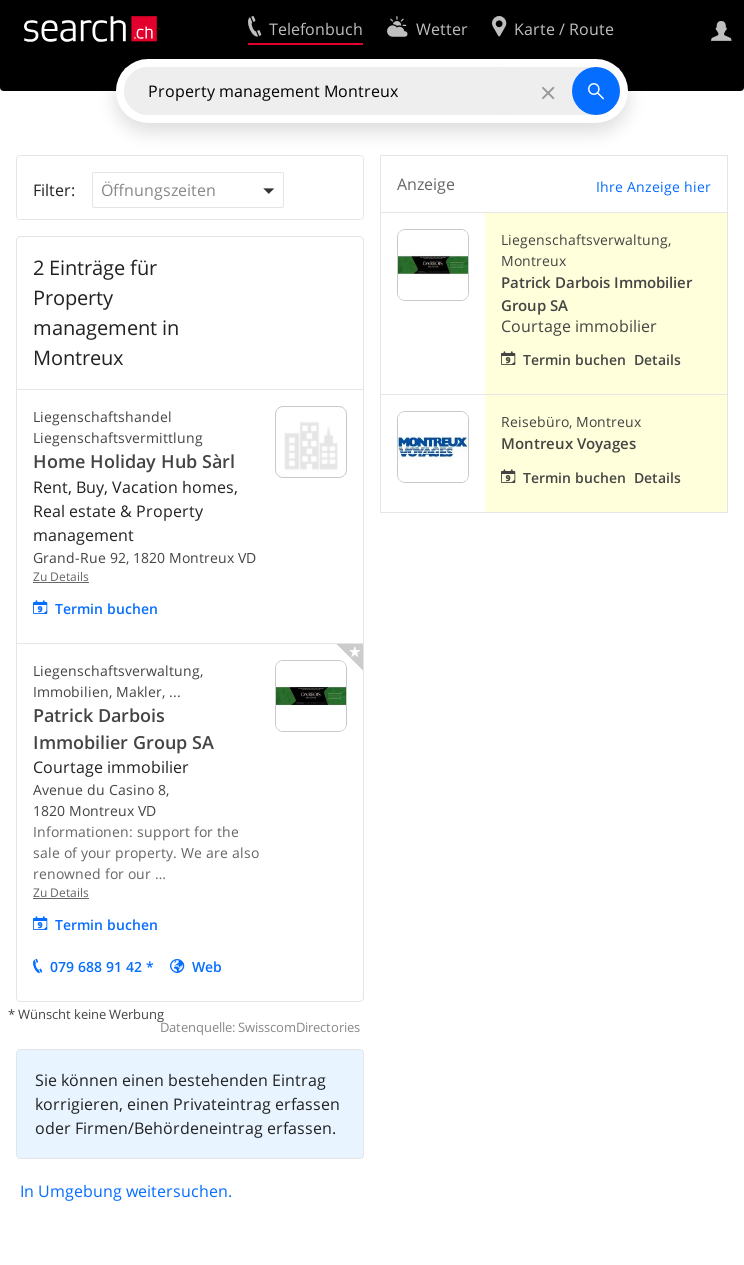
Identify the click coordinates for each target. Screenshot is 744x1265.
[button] (188, 190)
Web (207, 966)
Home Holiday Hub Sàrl (134, 461)
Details (657, 359)
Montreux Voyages (568, 443)
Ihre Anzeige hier (653, 186)
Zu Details (61, 576)
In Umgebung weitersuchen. (126, 1191)
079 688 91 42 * (102, 966)
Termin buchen (106, 608)
